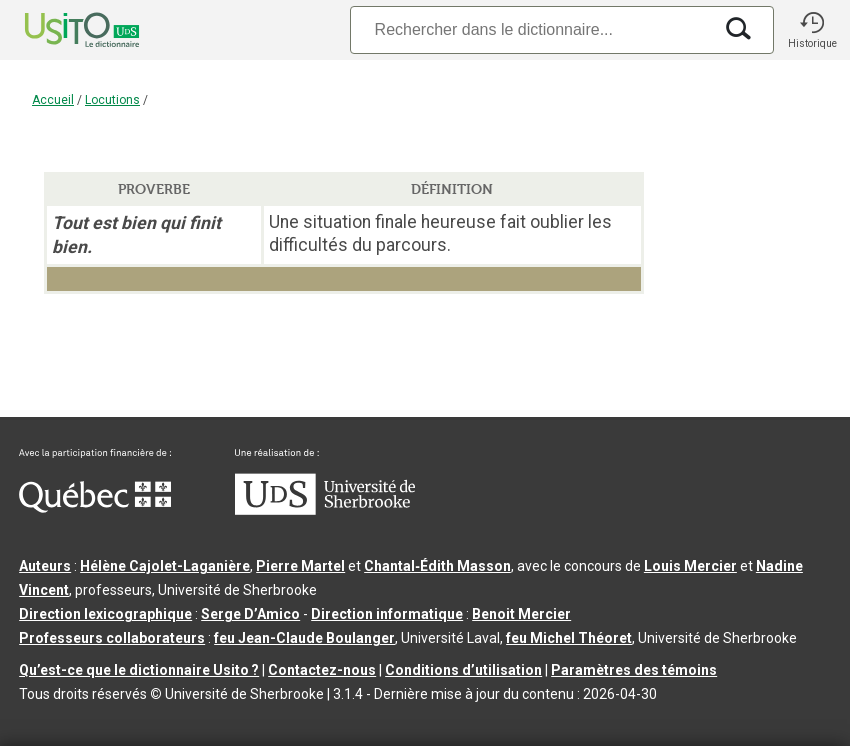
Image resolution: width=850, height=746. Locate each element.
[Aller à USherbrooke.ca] (325, 510)
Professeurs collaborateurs (112, 638)
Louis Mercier (690, 566)
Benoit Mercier (521, 614)
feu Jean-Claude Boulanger (304, 638)
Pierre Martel (300, 566)
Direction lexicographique (105, 614)
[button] (812, 30)
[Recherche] (531, 29)
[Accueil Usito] (60, 30)
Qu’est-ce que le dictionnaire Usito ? (139, 670)
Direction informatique (387, 614)
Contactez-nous (322, 670)
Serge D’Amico (250, 614)
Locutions (112, 100)
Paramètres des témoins (634, 670)
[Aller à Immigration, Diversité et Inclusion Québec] (95, 508)
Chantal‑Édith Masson (437, 566)
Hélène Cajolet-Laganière (165, 566)
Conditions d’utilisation (463, 670)
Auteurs (45, 566)
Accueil (53, 100)
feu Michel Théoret (569, 638)
